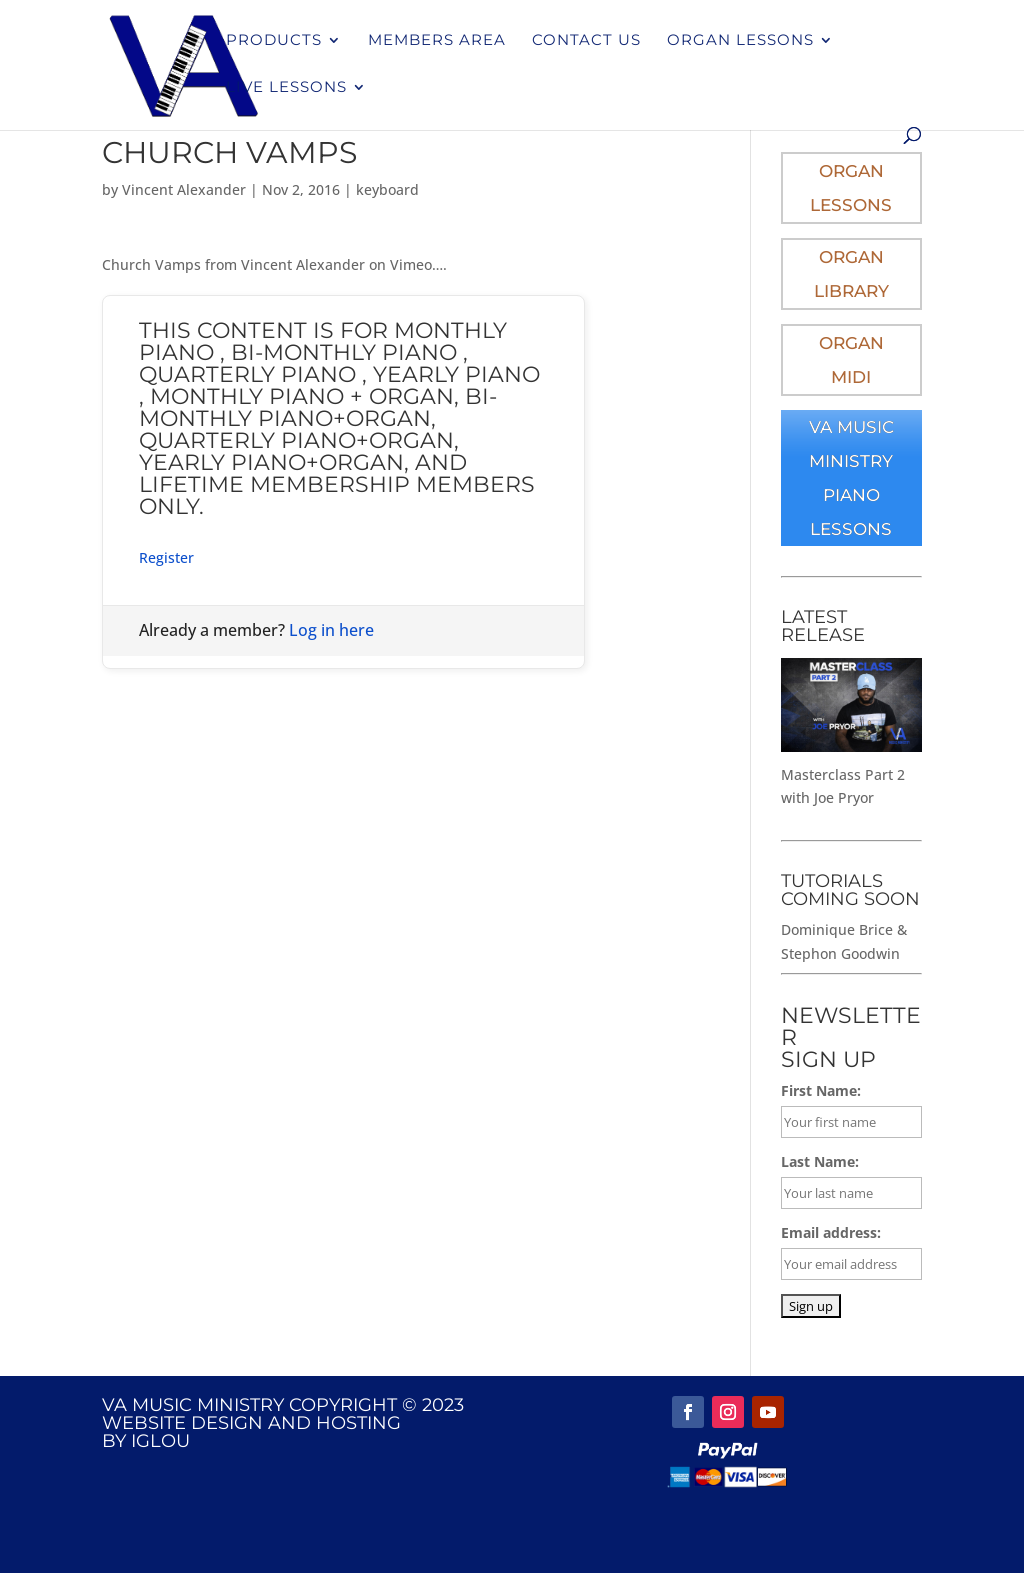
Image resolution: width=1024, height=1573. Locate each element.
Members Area (437, 41)
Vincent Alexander (184, 189)
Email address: (831, 1232)
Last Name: (820, 1161)
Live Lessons (286, 88)
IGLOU (160, 1441)
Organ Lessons (740, 41)
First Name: (821, 1090)
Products (274, 41)
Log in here (331, 630)
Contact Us (586, 41)
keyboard (387, 189)
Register (166, 557)
